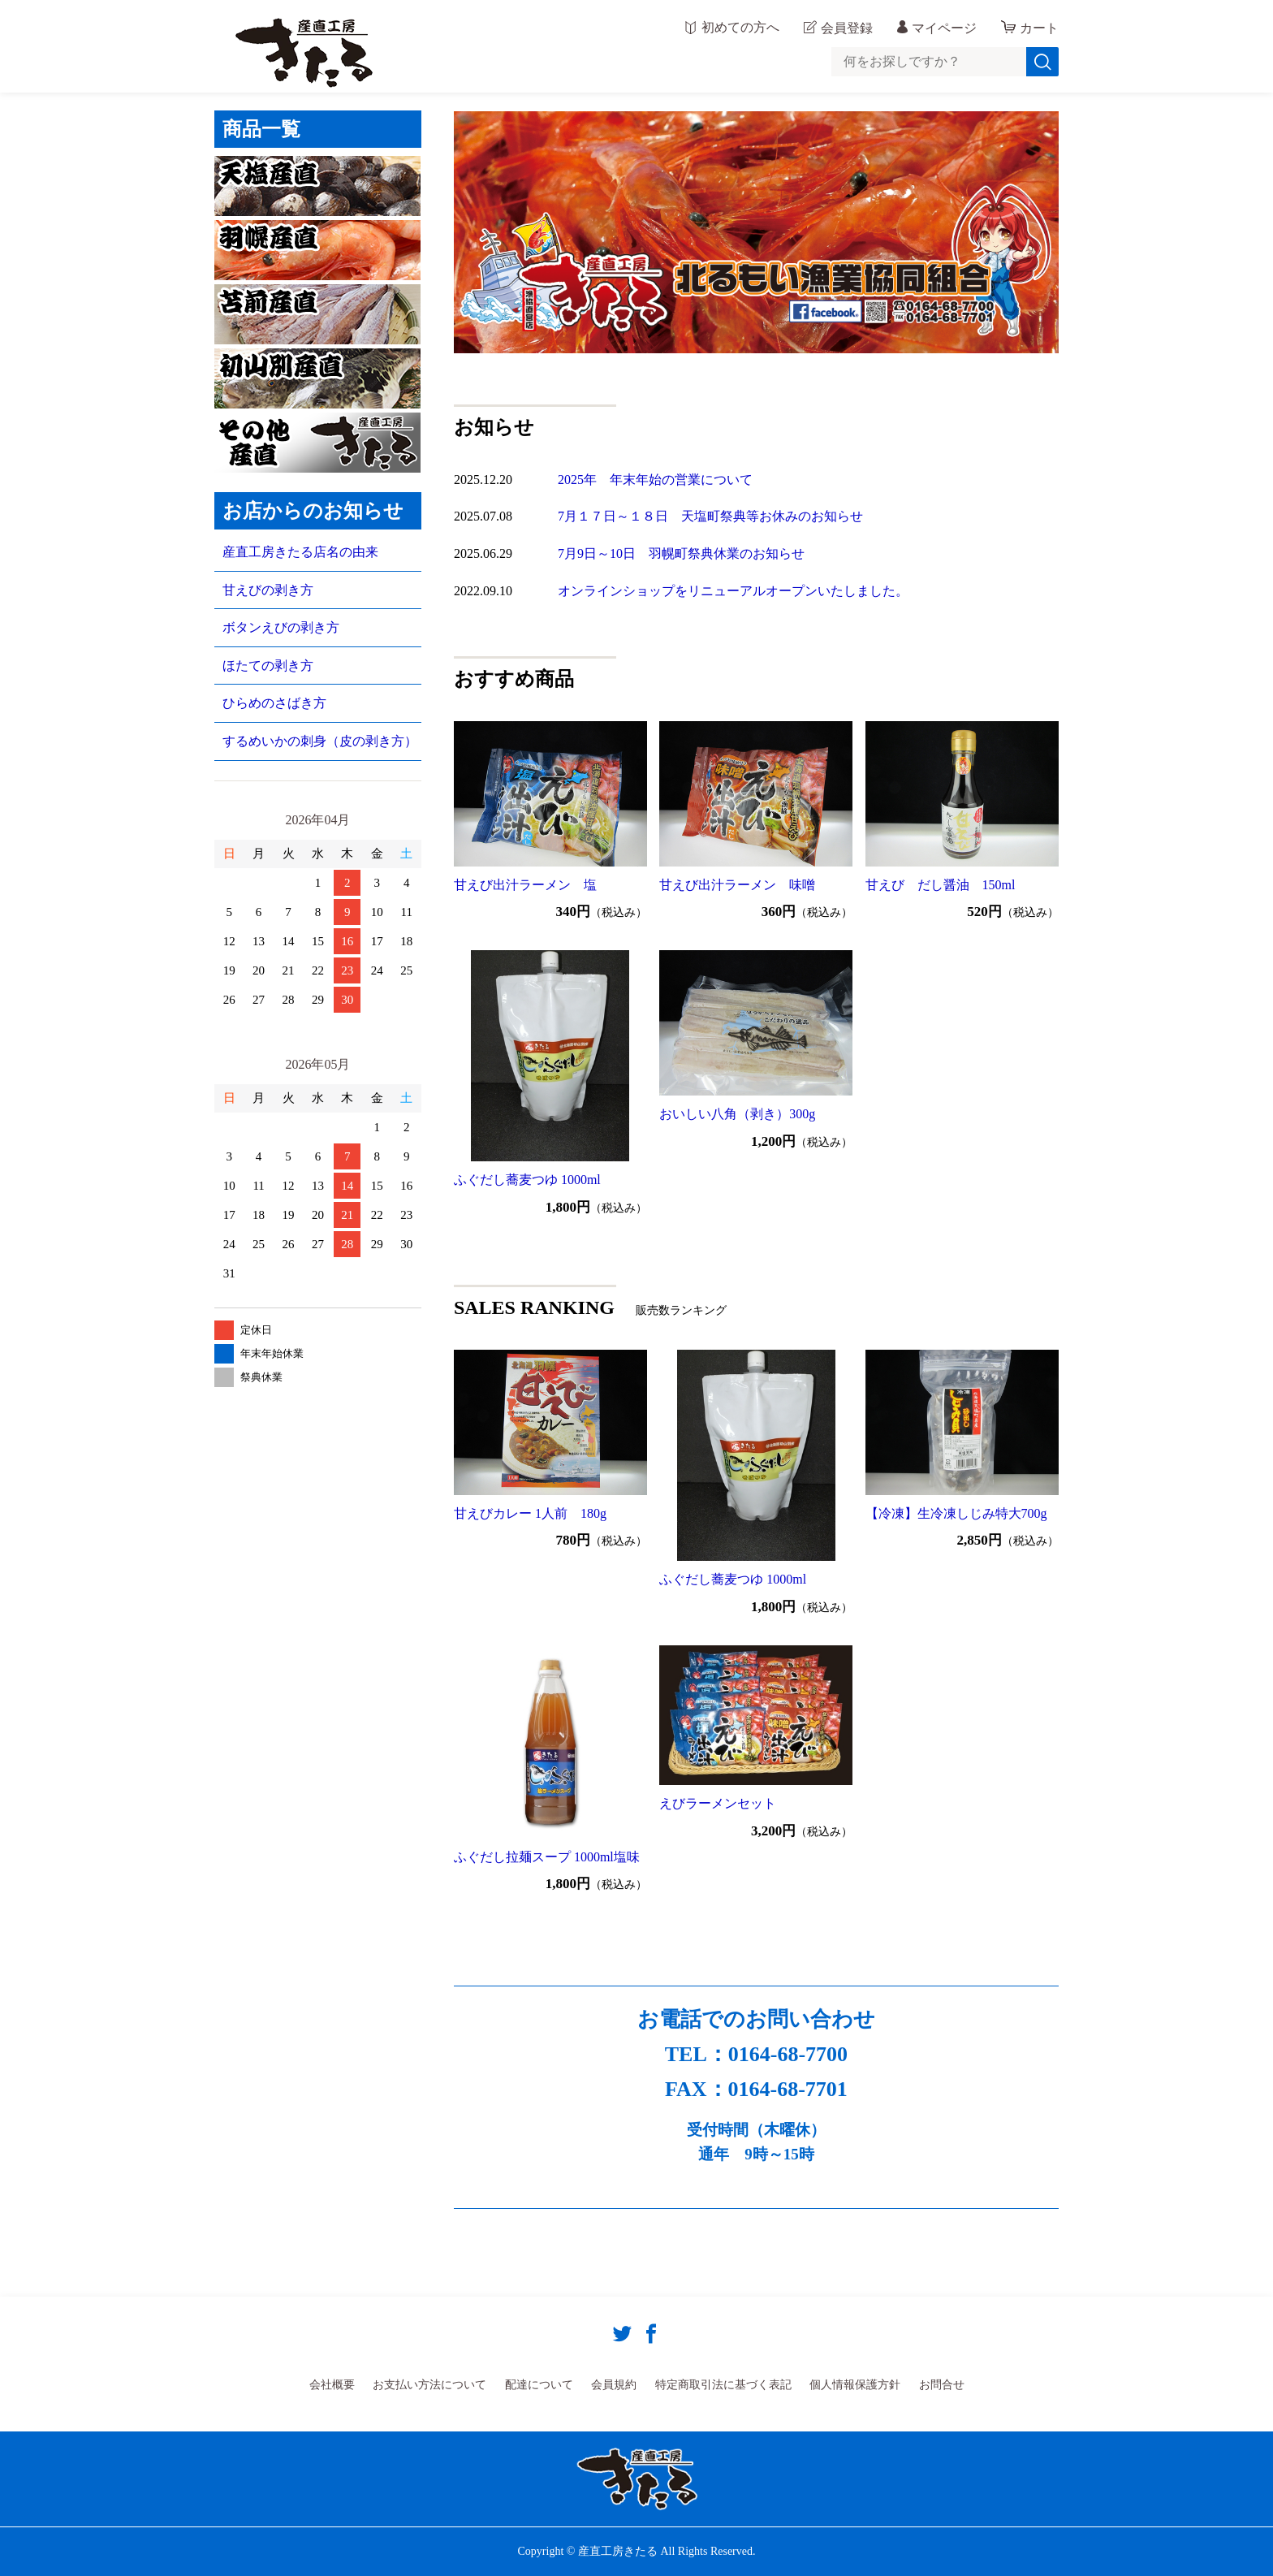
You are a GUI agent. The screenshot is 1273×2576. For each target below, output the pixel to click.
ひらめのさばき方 (274, 703)
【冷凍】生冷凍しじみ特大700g (956, 1513)
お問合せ (941, 2385)
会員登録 (847, 28)
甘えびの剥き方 (267, 590)
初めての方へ (740, 27)
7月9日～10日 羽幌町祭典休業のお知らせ (681, 553)
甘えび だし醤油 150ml (940, 885)
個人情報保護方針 (854, 2385)
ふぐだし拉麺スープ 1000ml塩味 (547, 1857)
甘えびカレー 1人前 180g (530, 1513)
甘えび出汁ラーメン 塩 (525, 885)
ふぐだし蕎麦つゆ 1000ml (527, 1179)
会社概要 (332, 2385)
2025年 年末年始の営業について (655, 479)
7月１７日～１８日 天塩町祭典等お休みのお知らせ (710, 516)
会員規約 (613, 2385)
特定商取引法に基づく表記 (723, 2385)
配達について (539, 2385)
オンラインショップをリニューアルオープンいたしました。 (733, 591)
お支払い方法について (429, 2385)
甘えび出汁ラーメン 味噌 (737, 885)
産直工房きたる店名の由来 (300, 552)
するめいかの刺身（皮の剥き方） (319, 741)
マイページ (944, 28)
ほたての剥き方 (267, 665)
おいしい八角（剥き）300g (737, 1114)
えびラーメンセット (717, 1803)
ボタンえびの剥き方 (280, 627)
